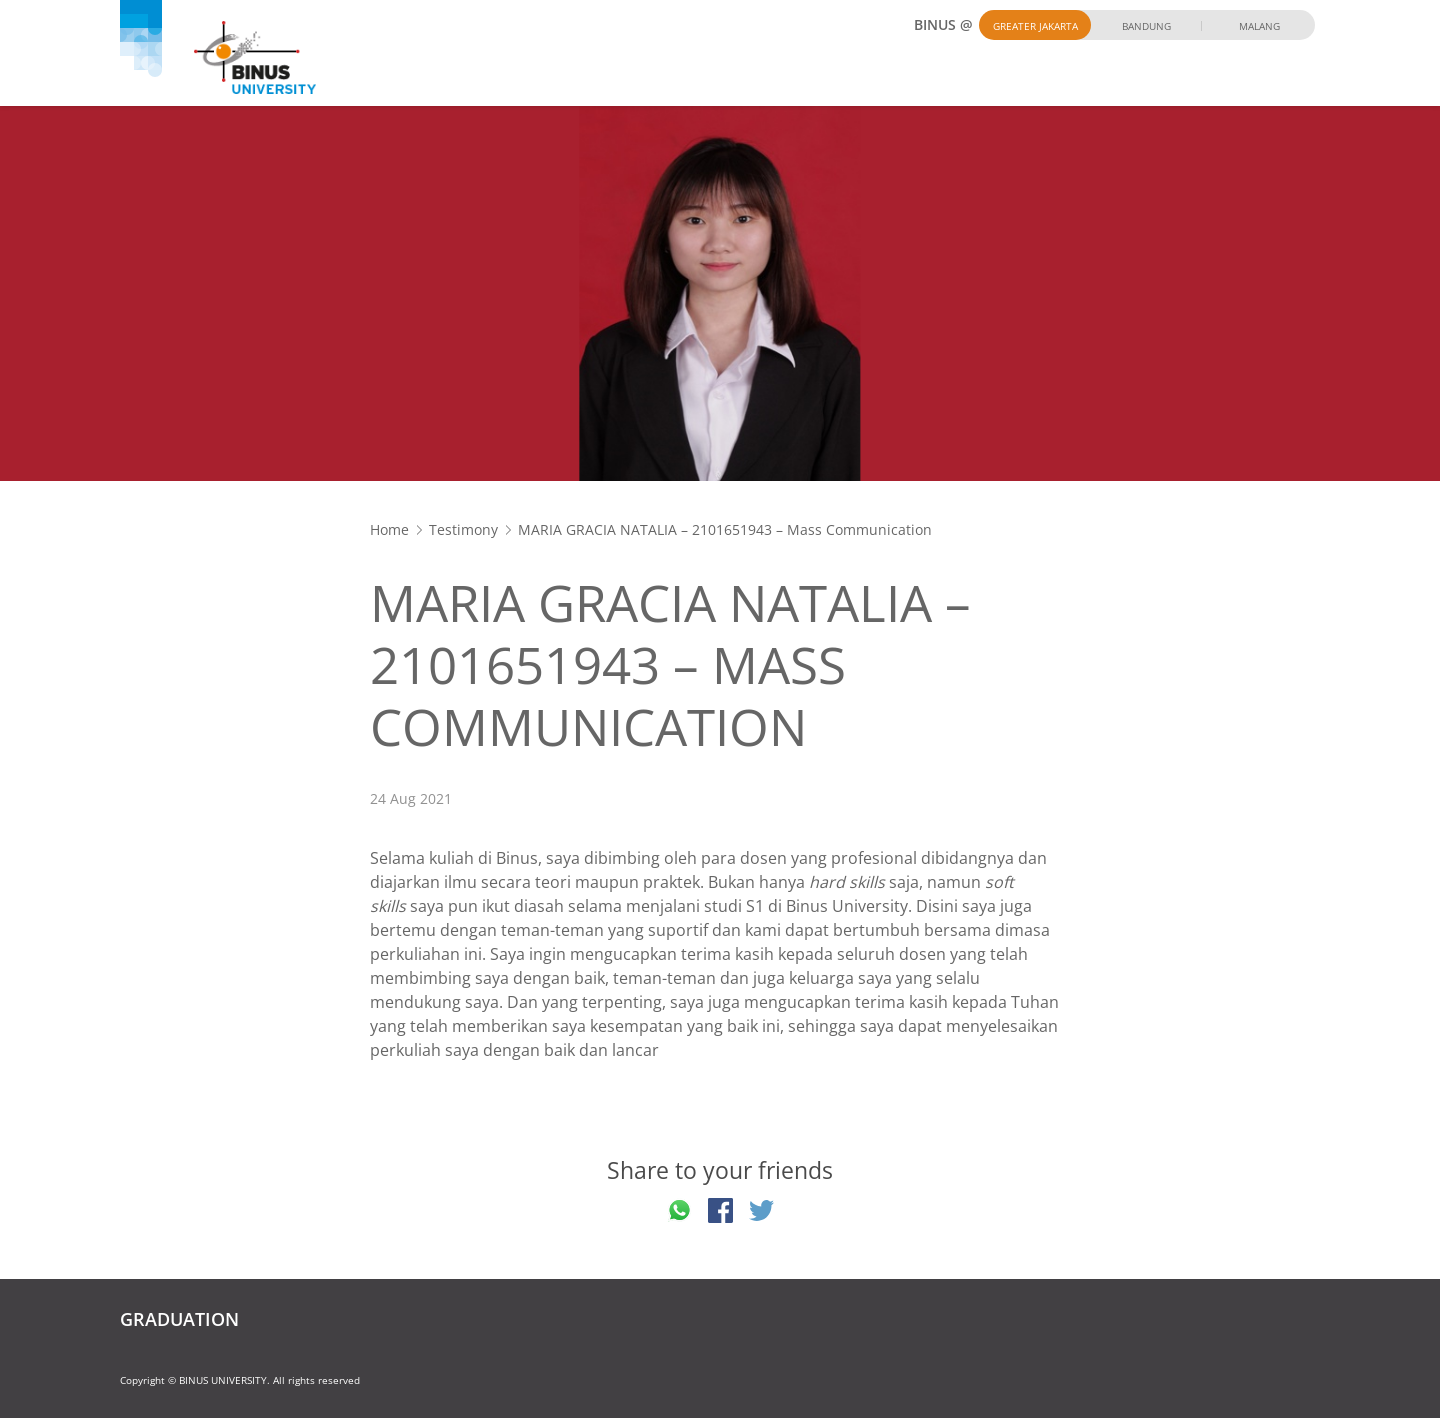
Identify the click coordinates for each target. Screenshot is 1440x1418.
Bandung (1146, 26)
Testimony (463, 529)
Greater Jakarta (1035, 26)
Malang (1259, 26)
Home (389, 529)
